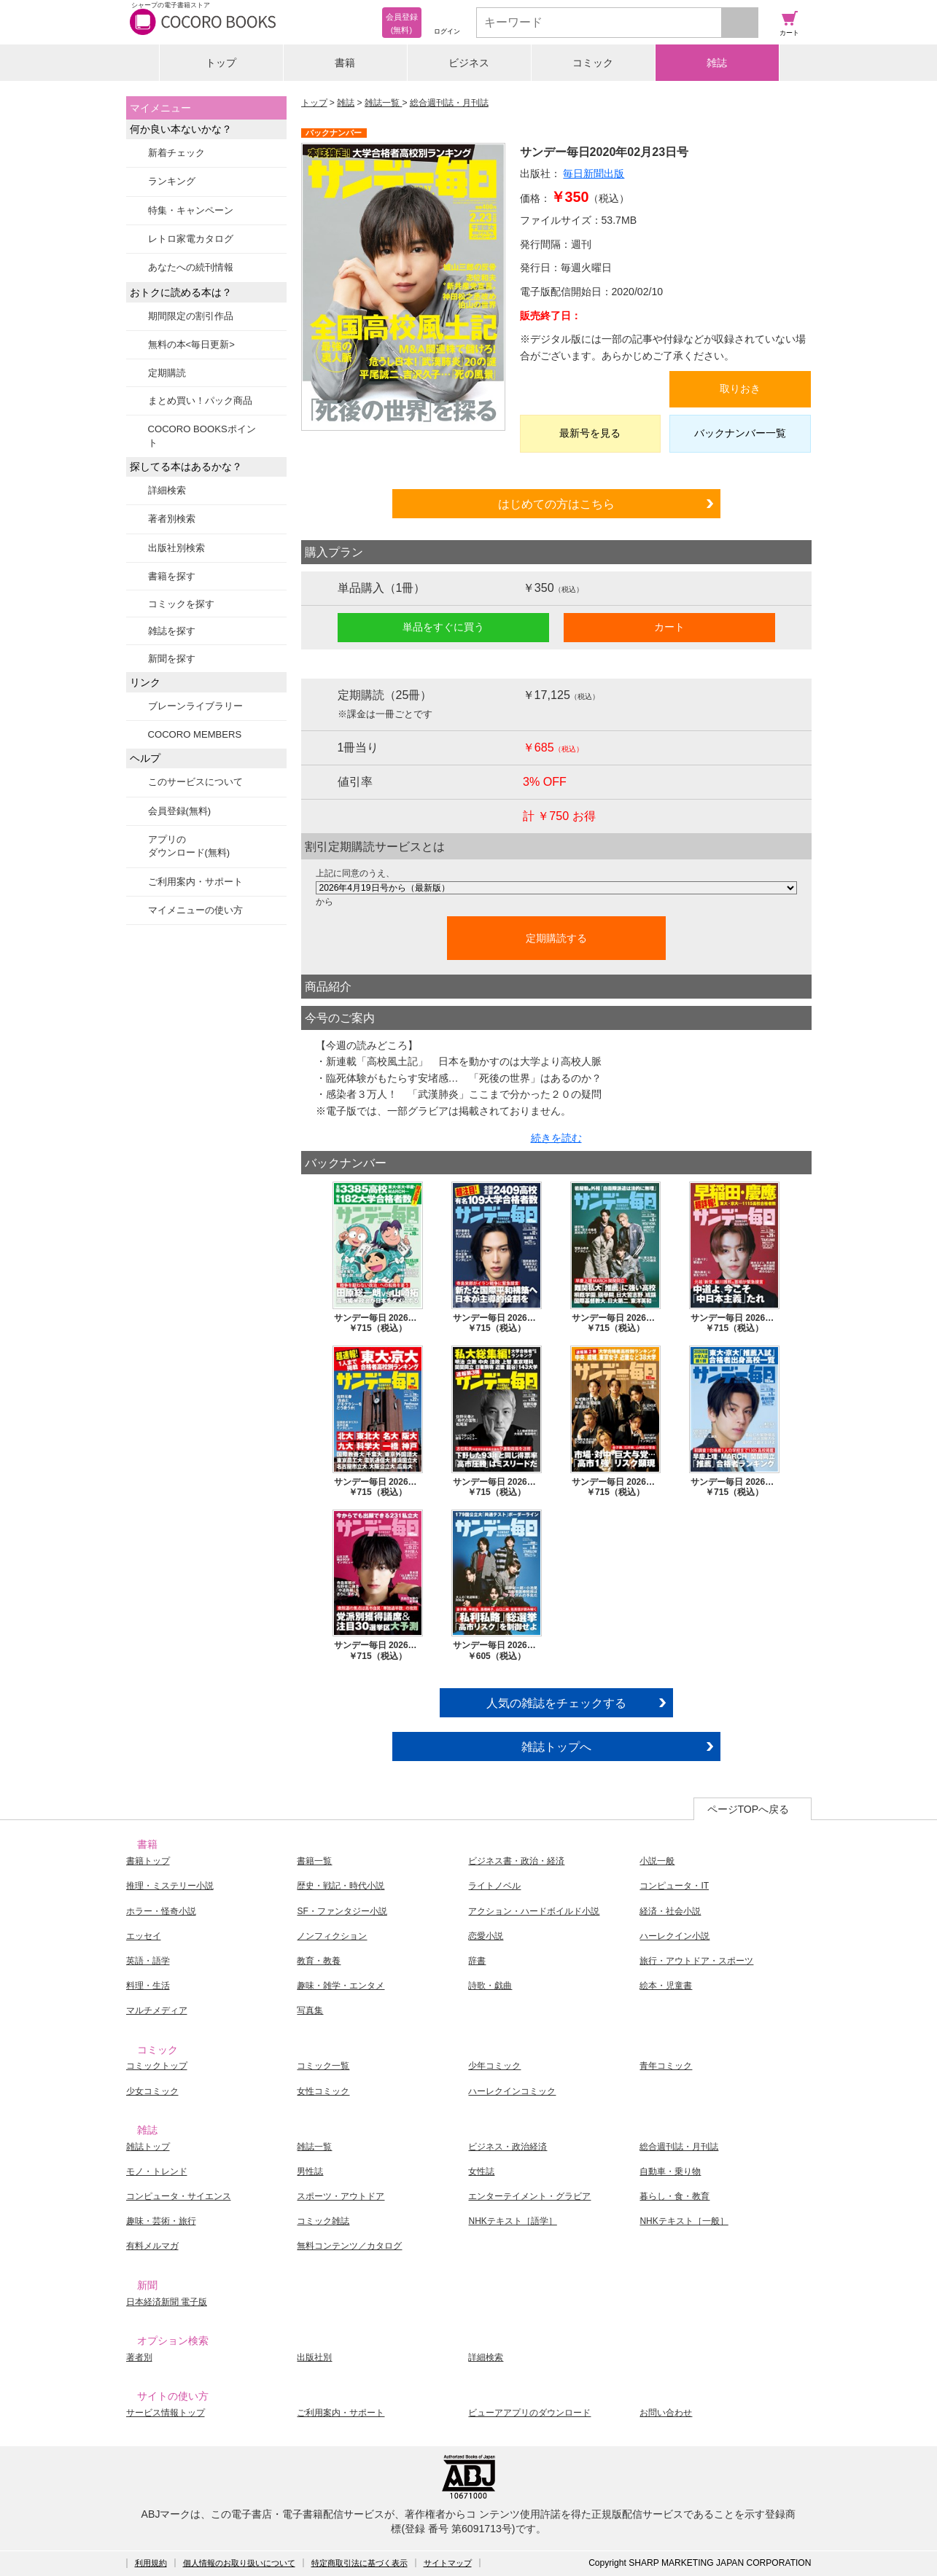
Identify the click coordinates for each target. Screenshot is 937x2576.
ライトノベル (494, 1886)
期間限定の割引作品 (190, 316)
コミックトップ (156, 2066)
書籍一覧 (314, 1861)
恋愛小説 (485, 1936)
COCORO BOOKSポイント (202, 436)
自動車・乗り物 (670, 2171)
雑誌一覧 (383, 103)
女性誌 (481, 2171)
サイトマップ (448, 2563)
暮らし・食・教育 (674, 2196)
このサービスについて (195, 781)
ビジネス (468, 63)
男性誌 (310, 2171)
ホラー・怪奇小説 (161, 1911)
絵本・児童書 (665, 1985)
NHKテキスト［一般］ (683, 2221)
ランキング (171, 181)
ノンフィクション (332, 1936)
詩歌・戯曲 (490, 1985)
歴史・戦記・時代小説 (340, 1886)
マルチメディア (156, 2010)
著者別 (139, 2357)
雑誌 (717, 63)
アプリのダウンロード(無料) (189, 846)
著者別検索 (171, 518)
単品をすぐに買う (443, 627)
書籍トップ (148, 1861)
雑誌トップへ (556, 1746)
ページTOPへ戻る (748, 1809)
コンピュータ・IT (674, 1886)
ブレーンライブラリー (195, 705)
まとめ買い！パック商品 (200, 400)
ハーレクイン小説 (674, 1936)
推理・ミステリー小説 (170, 1886)
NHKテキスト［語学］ (512, 2221)
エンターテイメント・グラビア (529, 2196)
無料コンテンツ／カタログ (349, 2246)
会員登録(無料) (179, 810)
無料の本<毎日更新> (191, 344)
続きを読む (556, 1138)
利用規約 (151, 2563)
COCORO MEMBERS (195, 734)
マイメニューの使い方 (195, 910)
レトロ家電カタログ (190, 238)
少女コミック (152, 2091)
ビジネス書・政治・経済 (516, 1861)
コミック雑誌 (323, 2221)
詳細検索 (167, 490)
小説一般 (656, 1861)
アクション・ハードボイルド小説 (533, 1911)
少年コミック (494, 2066)
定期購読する (556, 938)
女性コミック (323, 2091)
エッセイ (143, 1936)
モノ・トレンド (156, 2171)
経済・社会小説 (670, 1911)
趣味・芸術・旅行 (161, 2221)
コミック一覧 (323, 2066)
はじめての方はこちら (556, 503)
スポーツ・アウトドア (340, 2196)
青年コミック (665, 2066)
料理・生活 (148, 1985)
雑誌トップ (148, 2147)
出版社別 (314, 2357)
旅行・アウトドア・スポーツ (696, 1961)
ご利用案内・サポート (195, 881)
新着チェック (176, 152)
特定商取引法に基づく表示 (359, 2563)
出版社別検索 (176, 547)
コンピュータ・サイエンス (178, 2196)
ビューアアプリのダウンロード (529, 2413)
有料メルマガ (152, 2246)
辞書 (477, 1961)
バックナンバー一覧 (740, 433)
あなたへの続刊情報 (190, 267)
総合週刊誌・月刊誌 (449, 103)
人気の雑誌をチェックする (556, 1702)
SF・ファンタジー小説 (341, 1911)
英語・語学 (148, 1961)
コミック (592, 63)
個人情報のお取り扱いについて (239, 2563)
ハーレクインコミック (512, 2091)
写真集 (310, 2010)
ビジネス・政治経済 (507, 2147)
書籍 (345, 63)
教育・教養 (319, 1961)
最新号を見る (590, 433)
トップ (221, 63)
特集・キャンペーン (190, 210)
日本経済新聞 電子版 (166, 2302)
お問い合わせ (665, 2413)
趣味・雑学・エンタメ (340, 1985)
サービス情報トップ (165, 2413)
